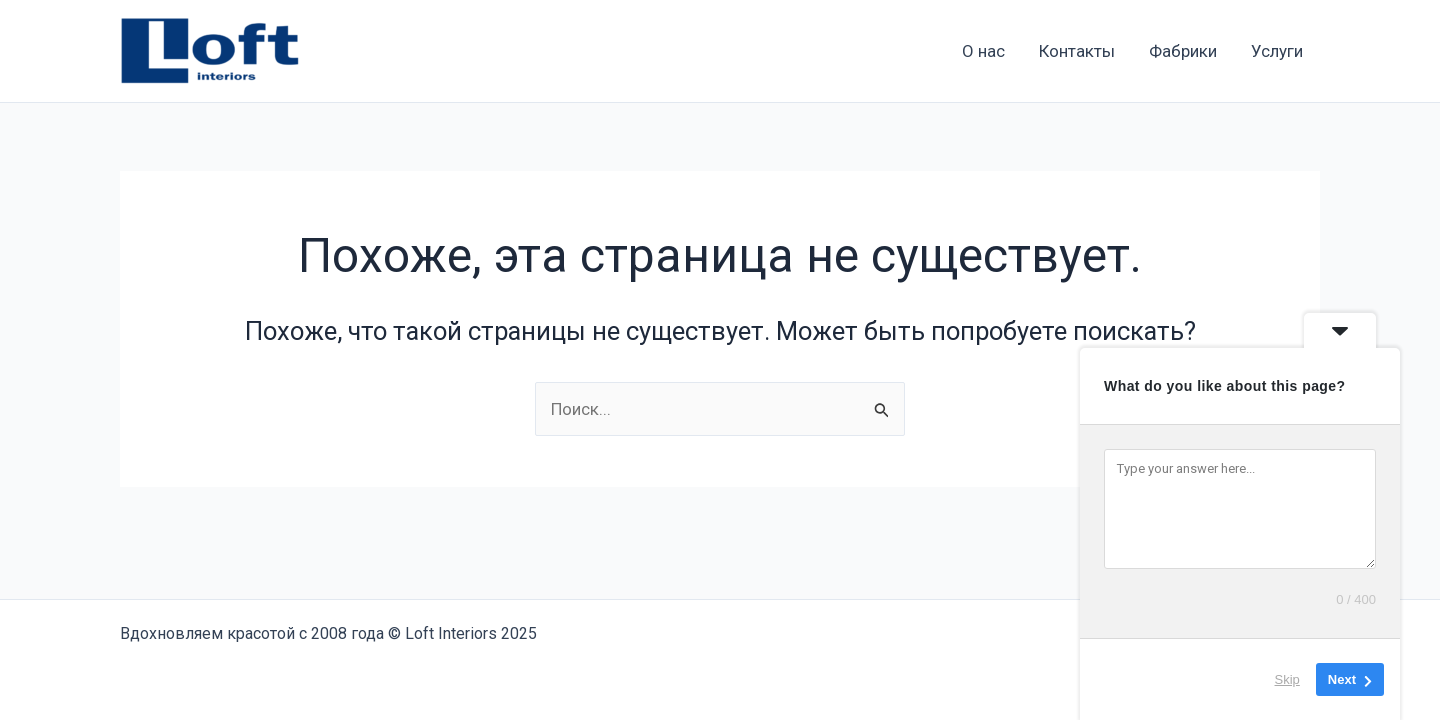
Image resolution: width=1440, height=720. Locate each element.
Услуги (1277, 51)
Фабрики (1183, 51)
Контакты (1077, 51)
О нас (983, 51)
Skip (1287, 679)
